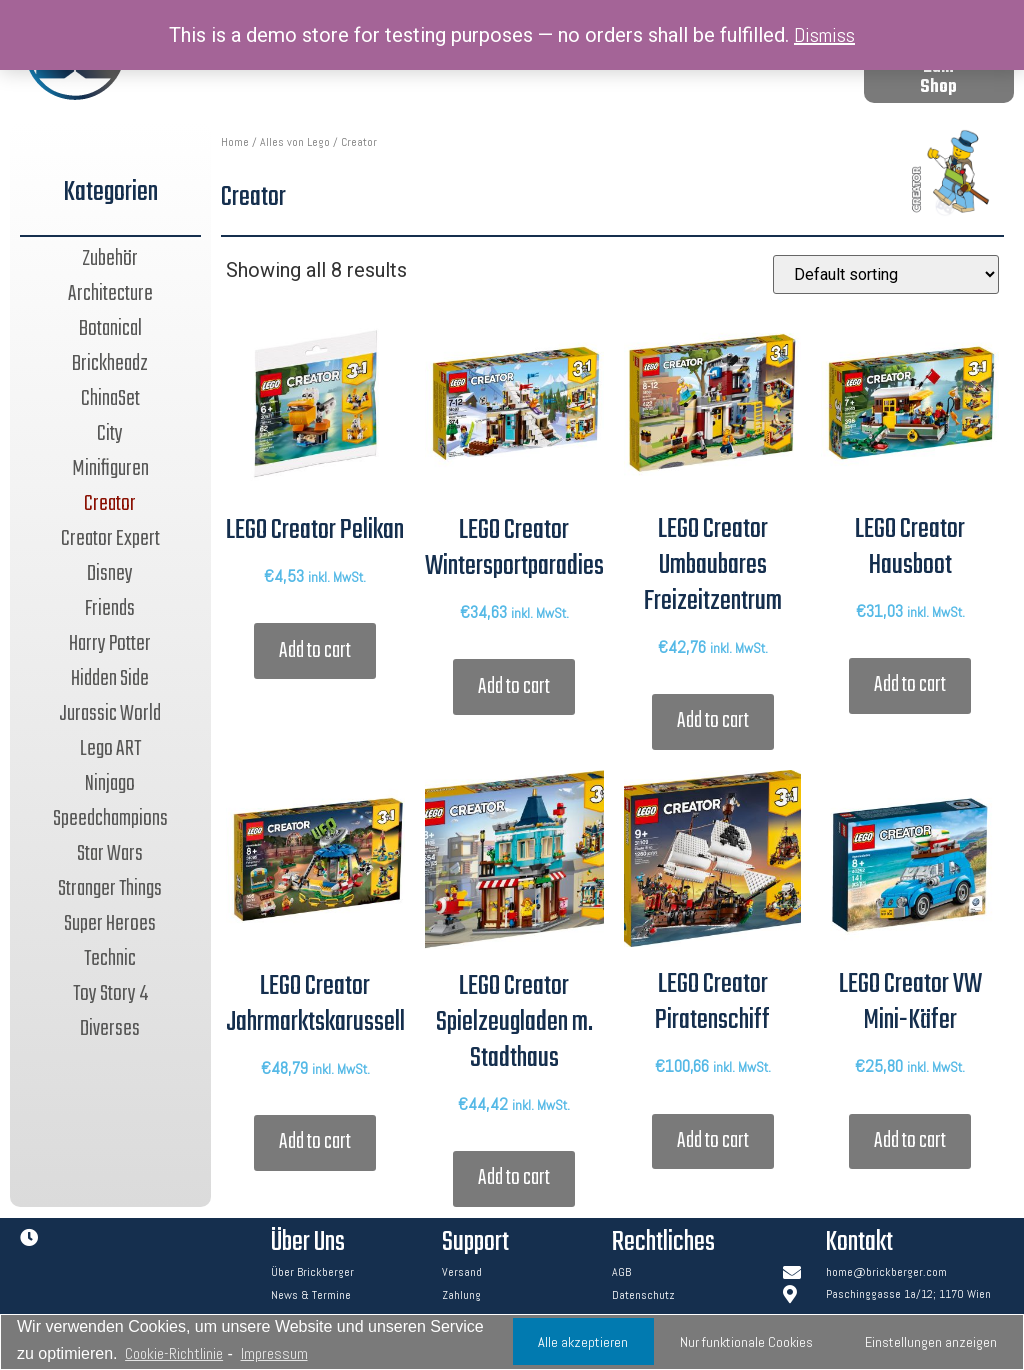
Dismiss (824, 35)
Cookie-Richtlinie (174, 1353)
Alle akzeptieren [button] (583, 1342)
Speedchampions (110, 819)
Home (235, 142)
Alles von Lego (295, 142)
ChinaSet (110, 399)
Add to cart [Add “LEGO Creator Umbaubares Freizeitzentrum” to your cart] (713, 721)
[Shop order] (886, 274)
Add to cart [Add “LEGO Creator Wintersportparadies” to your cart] (514, 687)
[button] (939, 78)
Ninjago (110, 784)
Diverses (110, 1029)
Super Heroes (110, 924)
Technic (110, 959)
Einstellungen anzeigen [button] (931, 1342)
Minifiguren (110, 469)
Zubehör (110, 259)
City (110, 434)
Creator (110, 504)
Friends (110, 609)
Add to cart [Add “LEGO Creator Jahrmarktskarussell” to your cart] (315, 1142)
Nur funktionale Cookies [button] (746, 1342)
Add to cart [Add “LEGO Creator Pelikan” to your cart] (315, 651)
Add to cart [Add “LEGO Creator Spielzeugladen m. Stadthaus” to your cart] (514, 1178)
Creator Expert (110, 539)
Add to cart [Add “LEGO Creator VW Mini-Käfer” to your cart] (910, 1141)
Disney (110, 574)
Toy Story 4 (110, 994)
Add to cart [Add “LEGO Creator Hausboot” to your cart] (910, 685)
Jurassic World (110, 714)
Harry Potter (110, 644)
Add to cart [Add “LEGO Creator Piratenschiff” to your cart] (713, 1141)
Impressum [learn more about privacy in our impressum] (274, 1353)
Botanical (110, 329)
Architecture (110, 294)
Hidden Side (110, 679)
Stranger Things (110, 889)
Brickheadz (110, 364)
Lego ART (110, 749)
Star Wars (110, 854)
